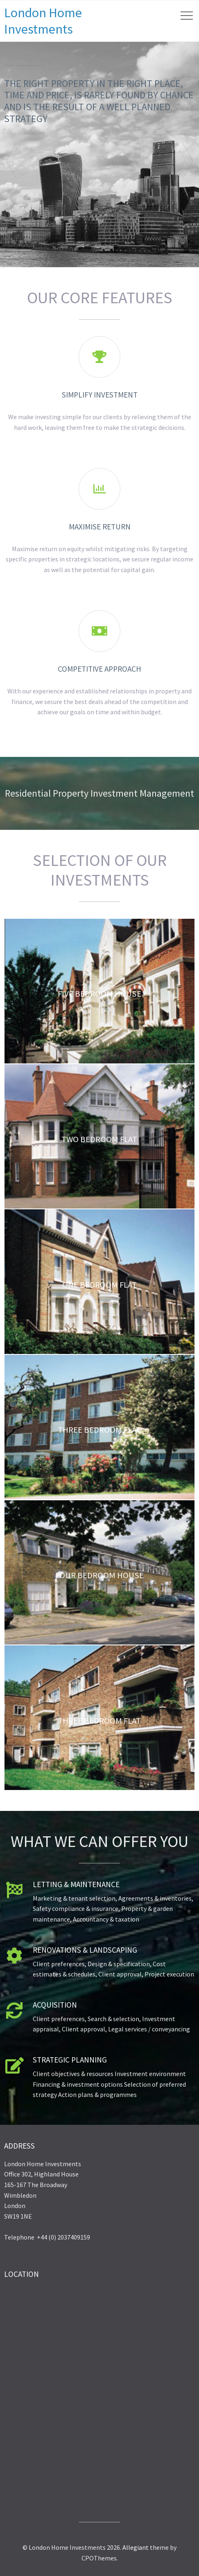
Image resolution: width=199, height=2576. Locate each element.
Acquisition (55, 2005)
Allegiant (135, 2547)
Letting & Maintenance (76, 1884)
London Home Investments (43, 21)
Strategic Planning (70, 2060)
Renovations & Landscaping (85, 1950)
